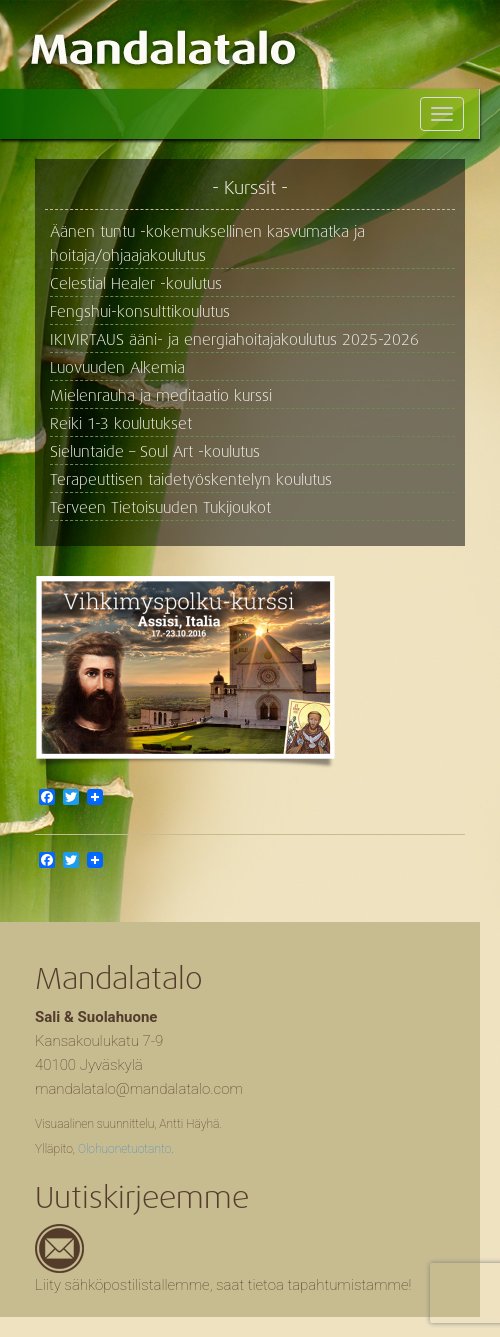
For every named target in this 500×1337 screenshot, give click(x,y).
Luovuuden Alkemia (117, 368)
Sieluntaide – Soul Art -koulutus (155, 452)
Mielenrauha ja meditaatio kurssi (161, 396)
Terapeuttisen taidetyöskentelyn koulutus (191, 480)
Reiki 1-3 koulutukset (121, 424)
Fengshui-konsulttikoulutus (140, 312)
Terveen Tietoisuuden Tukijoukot (160, 508)
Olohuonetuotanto (124, 1149)
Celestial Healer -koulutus (136, 284)
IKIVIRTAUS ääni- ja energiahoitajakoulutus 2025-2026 (234, 340)
